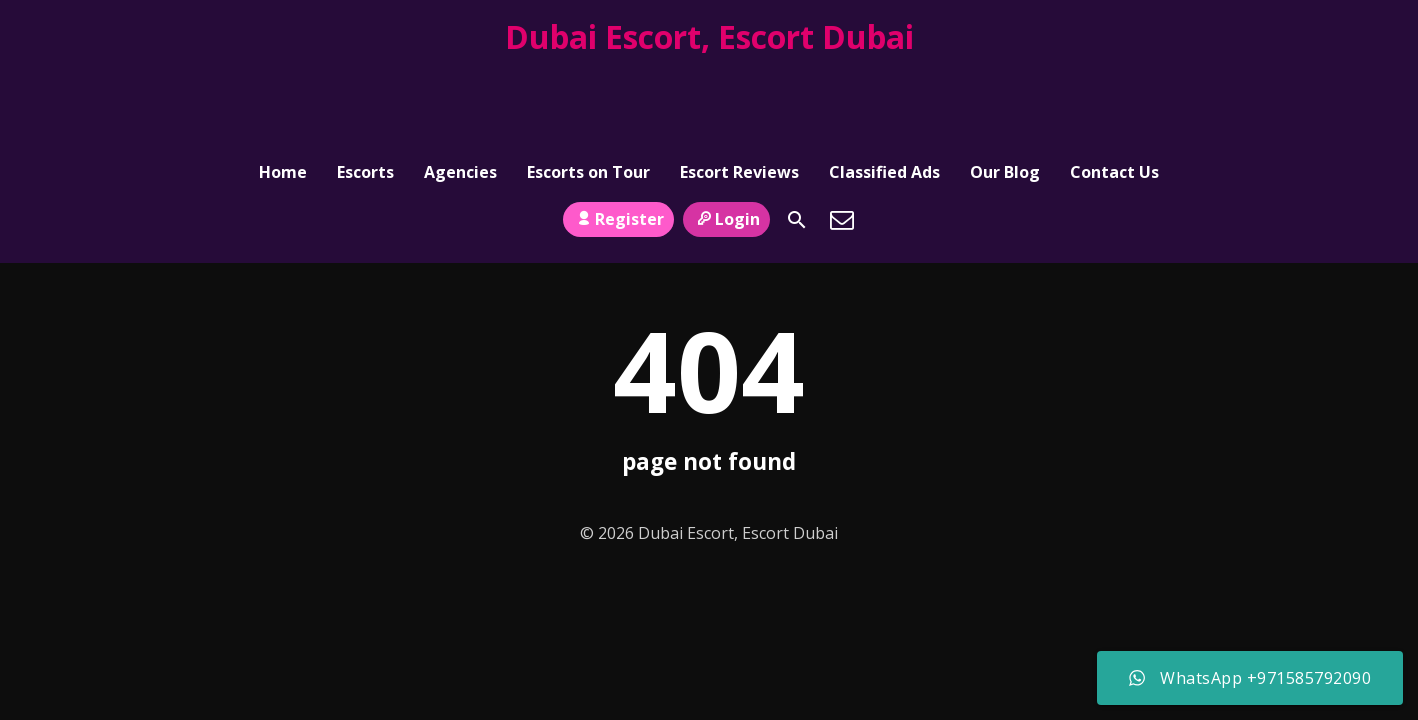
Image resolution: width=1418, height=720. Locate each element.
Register (618, 131)
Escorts (365, 86)
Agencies (460, 86)
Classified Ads (884, 86)
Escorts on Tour (588, 86)
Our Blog (1005, 86)
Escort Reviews (739, 86)
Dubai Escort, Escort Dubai (709, 36)
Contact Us (1114, 86)
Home (283, 86)
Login (726, 131)
